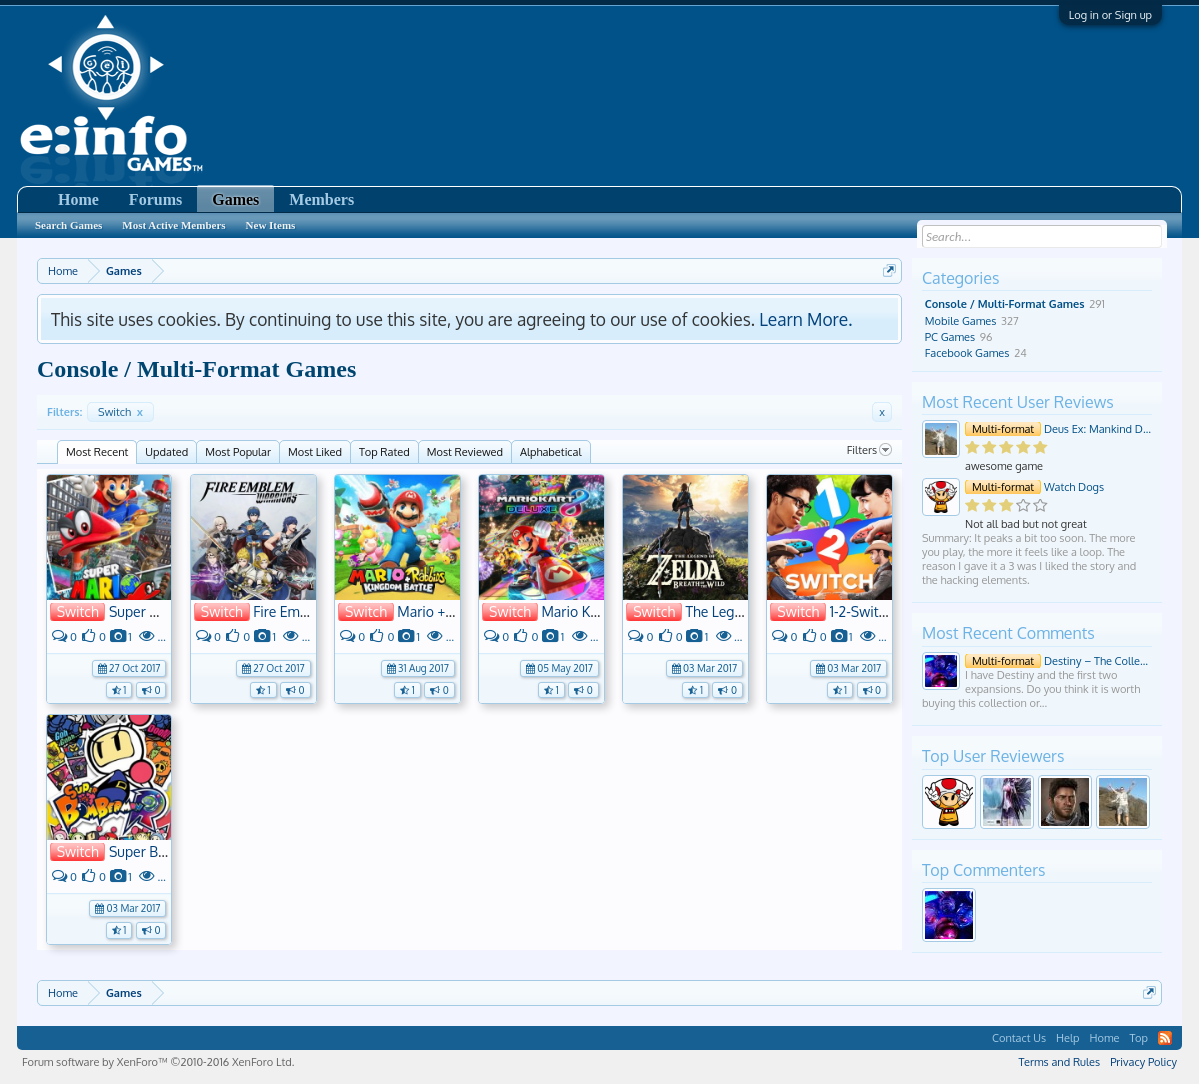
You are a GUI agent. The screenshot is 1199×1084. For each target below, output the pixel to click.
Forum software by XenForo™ (158, 1062)
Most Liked (315, 452)
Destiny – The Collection (1058, 661)
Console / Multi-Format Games (1005, 304)
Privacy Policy (1143, 1062)
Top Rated (384, 452)
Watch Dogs (1034, 487)
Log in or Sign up (1110, 15)
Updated (166, 452)
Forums (155, 199)
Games (235, 199)
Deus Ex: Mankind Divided (1058, 429)
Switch (120, 412)
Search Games (68, 225)
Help (1067, 1038)
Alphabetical (551, 452)
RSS (1165, 1038)
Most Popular (238, 452)
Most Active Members (173, 225)
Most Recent (97, 452)
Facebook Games (967, 353)
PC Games (950, 337)
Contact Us (1019, 1038)
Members (321, 199)
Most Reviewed (465, 452)
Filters (869, 450)
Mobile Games (961, 321)
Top (1138, 1038)
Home (78, 199)
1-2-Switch (861, 611)
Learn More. (805, 319)
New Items (271, 225)
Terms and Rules (1059, 1062)
